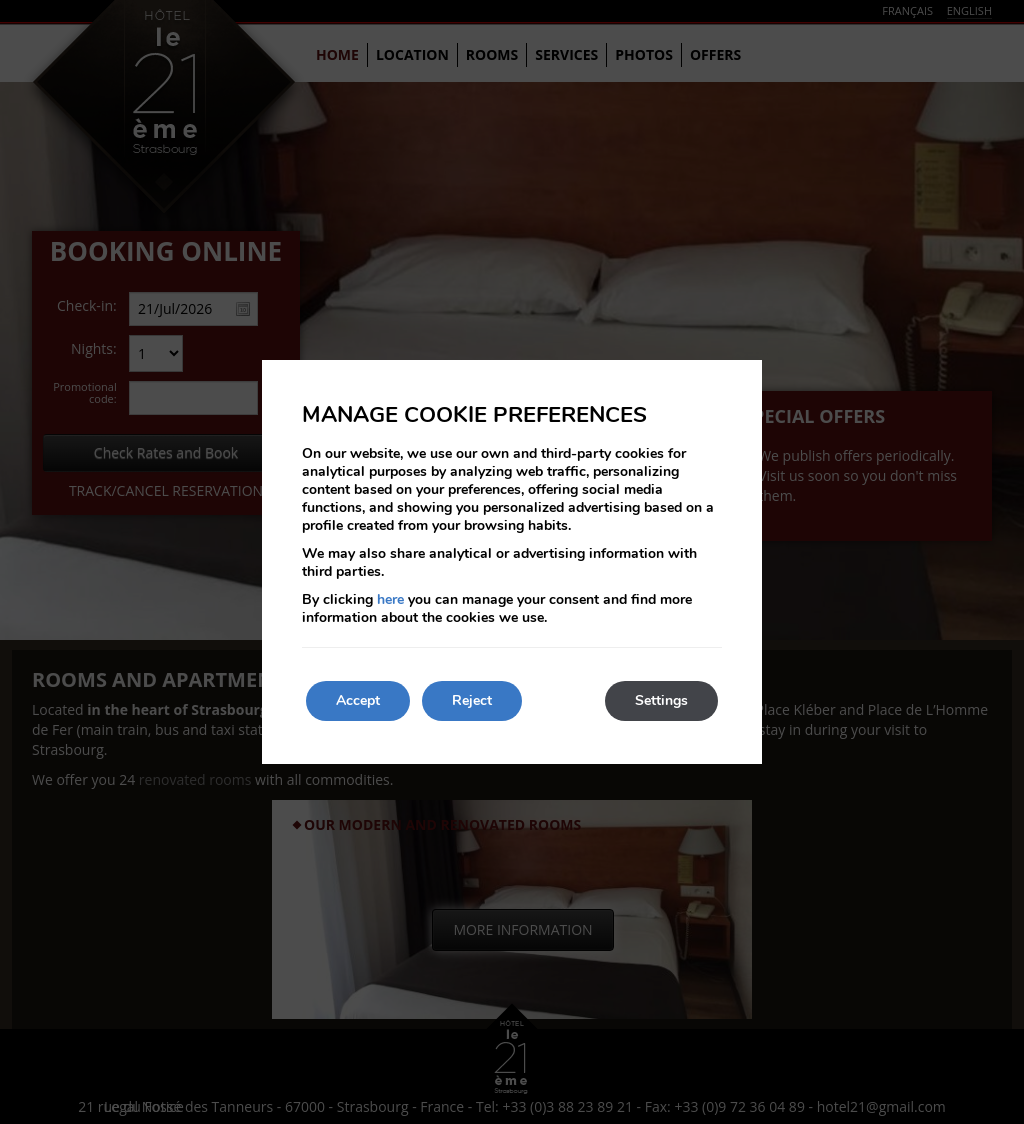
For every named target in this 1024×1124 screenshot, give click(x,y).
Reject (472, 700)
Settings (661, 700)
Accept (358, 700)
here (390, 599)
